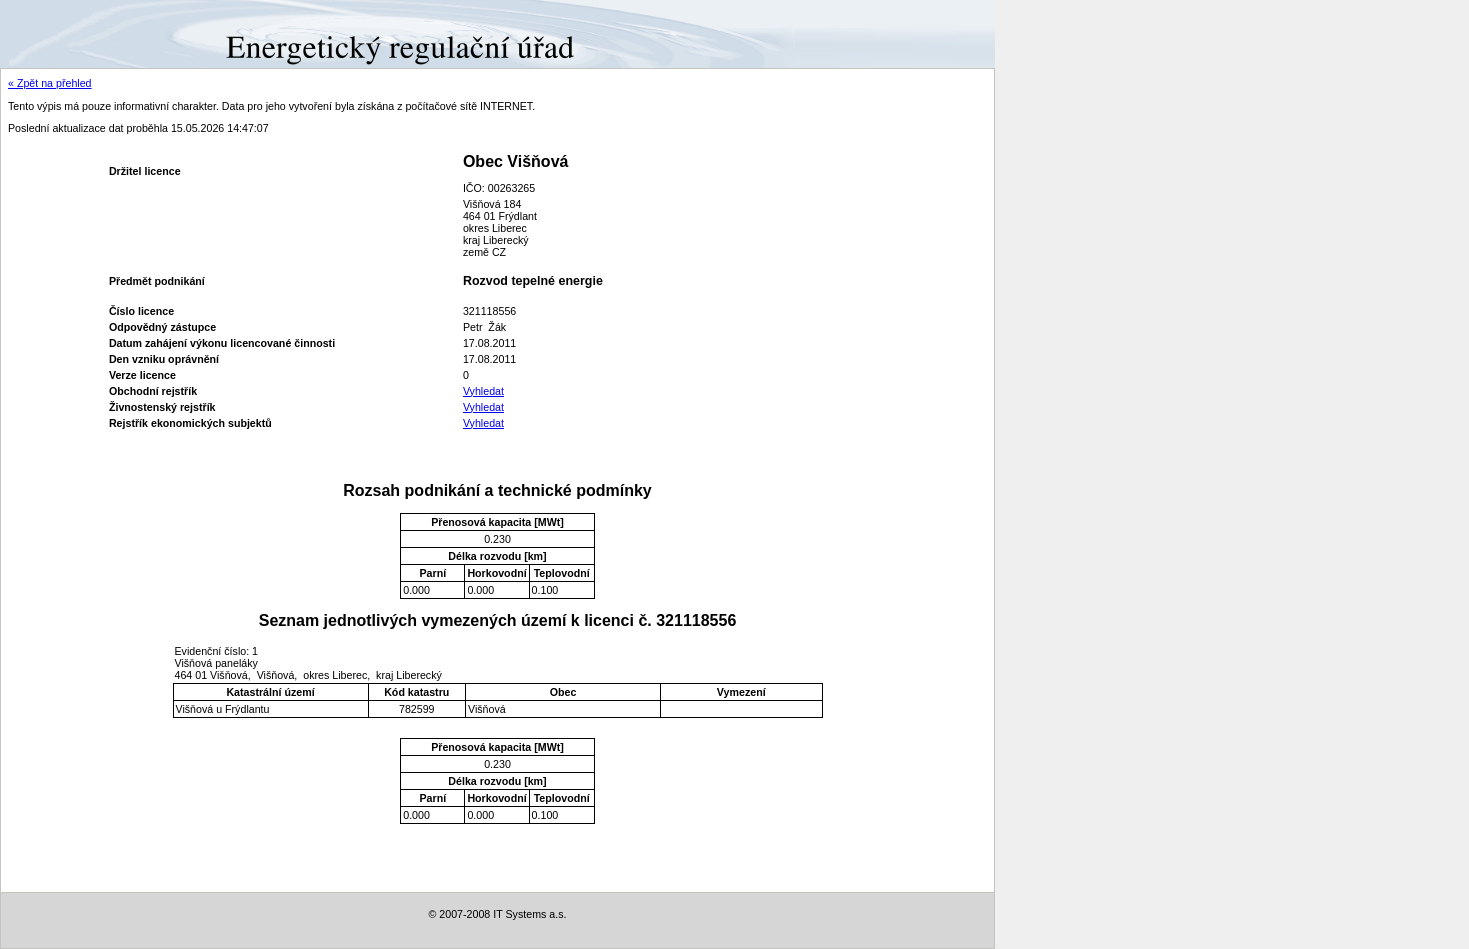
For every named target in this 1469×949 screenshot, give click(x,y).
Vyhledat (483, 391)
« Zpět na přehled (50, 83)
